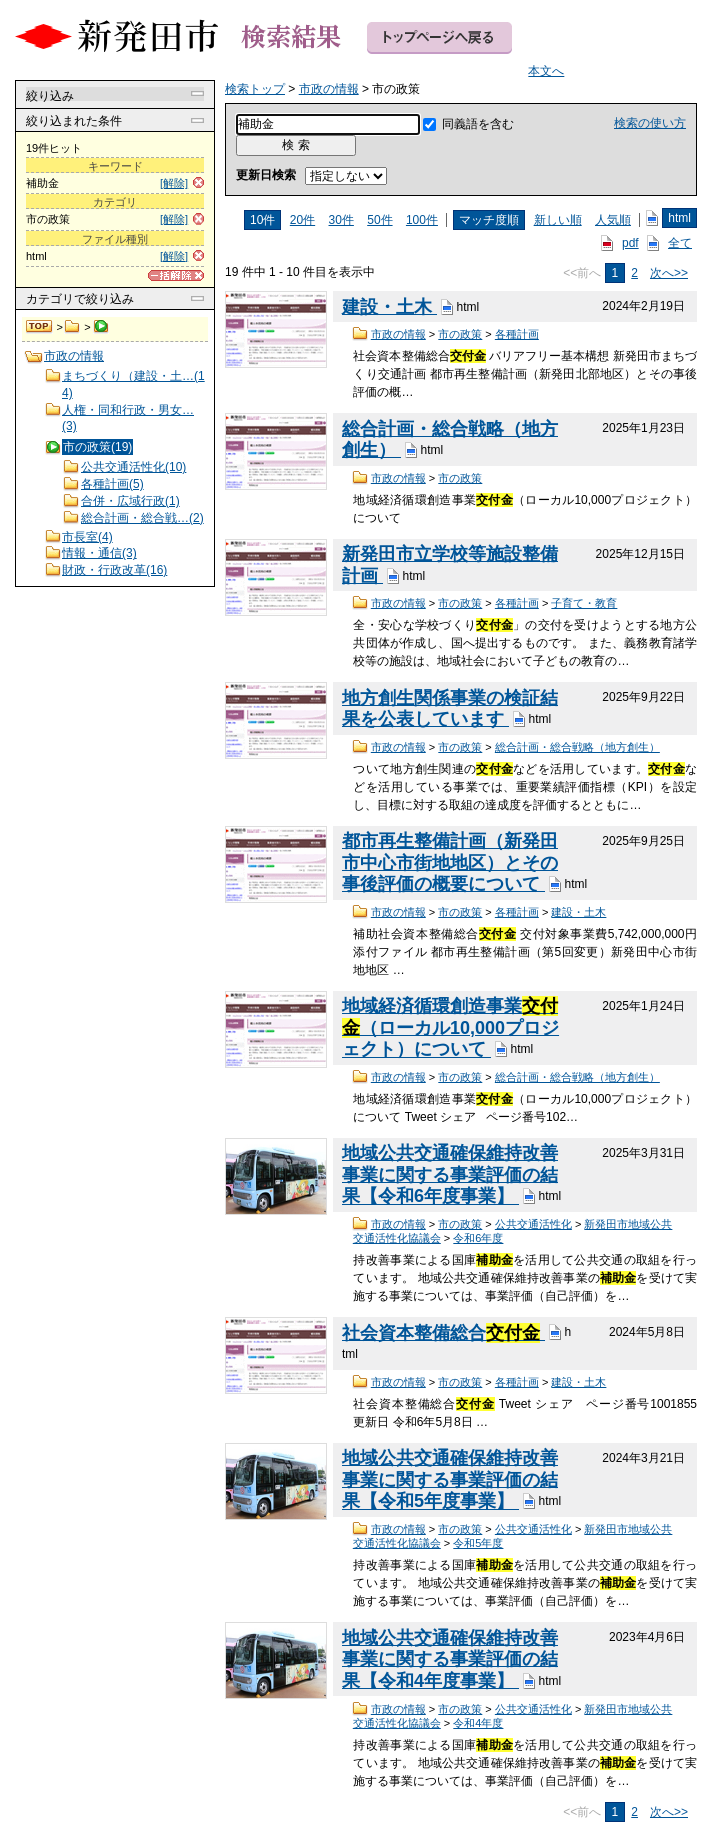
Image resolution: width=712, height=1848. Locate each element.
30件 (341, 220)
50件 (379, 220)
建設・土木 (389, 307)
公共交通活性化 (533, 1224)
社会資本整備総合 (443, 1333)
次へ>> (669, 273)
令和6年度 (478, 1238)
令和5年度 (478, 1543)
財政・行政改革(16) (114, 570)
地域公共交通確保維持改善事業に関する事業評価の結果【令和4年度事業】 (450, 1659)
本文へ (546, 71)
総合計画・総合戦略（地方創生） (577, 747)
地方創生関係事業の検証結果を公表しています (450, 709)
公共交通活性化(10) (133, 467)
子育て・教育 (584, 603)
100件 (422, 220)
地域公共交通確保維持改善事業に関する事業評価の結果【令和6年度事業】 (450, 1174)
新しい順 (558, 220)
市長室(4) (87, 537)
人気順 (613, 220)
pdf (630, 243)
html (679, 218)
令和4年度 (478, 1723)
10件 (262, 220)
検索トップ (40, 327)
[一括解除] (176, 275)
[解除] (174, 183)
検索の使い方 (650, 123)
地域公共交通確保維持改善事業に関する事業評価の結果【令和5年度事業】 (450, 1479)
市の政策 (460, 334)
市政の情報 (72, 327)
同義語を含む (478, 124)
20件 (302, 220)
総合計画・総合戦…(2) (142, 518)
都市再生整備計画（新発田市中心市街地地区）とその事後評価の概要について (450, 862)
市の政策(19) (97, 447)
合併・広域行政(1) (130, 501)
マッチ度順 (489, 220)
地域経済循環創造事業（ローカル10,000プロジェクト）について (450, 1027)
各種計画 (517, 334)
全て (680, 243)
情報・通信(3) (99, 553)
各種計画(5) (112, 484)
